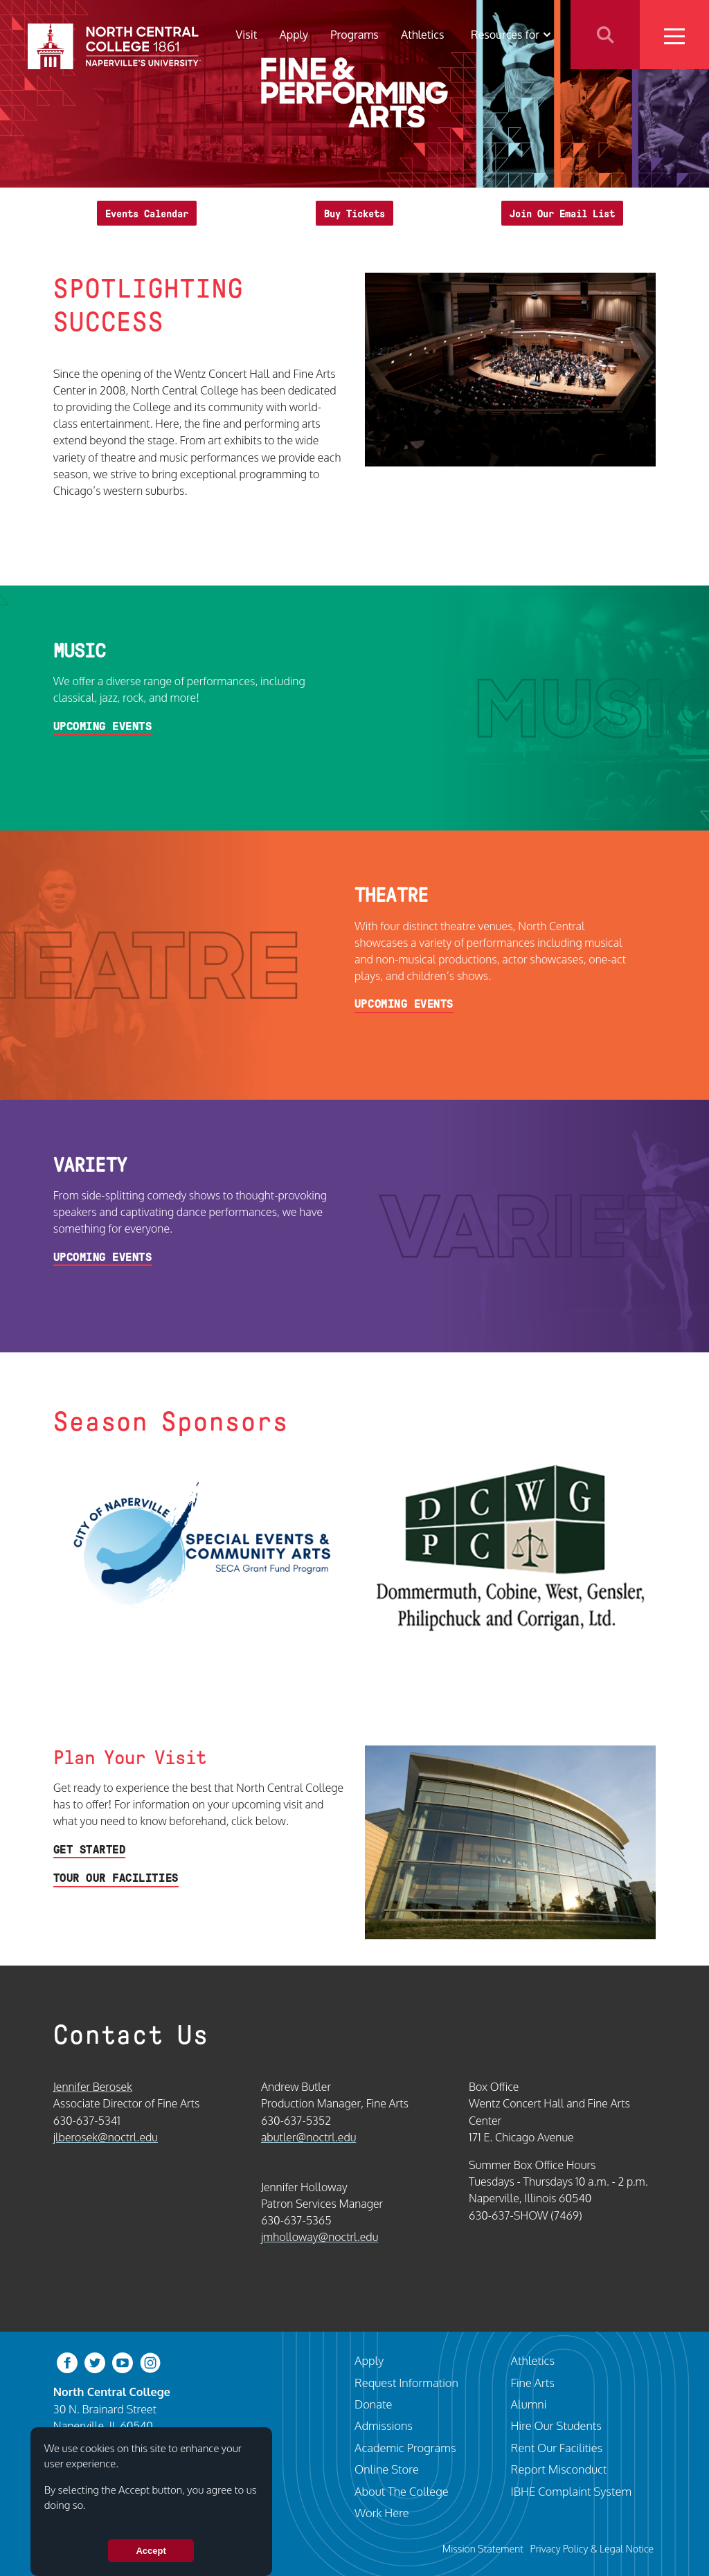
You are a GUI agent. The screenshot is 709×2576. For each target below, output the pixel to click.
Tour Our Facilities (116, 1878)
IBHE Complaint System (571, 2491)
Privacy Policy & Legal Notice (592, 2548)
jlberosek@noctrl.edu (105, 2137)
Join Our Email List (562, 213)
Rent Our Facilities (557, 2447)
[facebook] (67, 2362)
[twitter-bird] (94, 2362)
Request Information (406, 2382)
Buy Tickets (354, 213)
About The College (401, 2491)
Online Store (386, 2469)
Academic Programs (405, 2447)
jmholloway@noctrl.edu (319, 2236)
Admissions (383, 2425)
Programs (354, 34)
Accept (150, 2551)
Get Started (89, 1849)
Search (605, 34)
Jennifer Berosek (92, 2086)
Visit (246, 34)
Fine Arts (533, 2382)
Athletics (422, 34)
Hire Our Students (556, 2425)
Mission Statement (482, 2548)
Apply (293, 34)
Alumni (529, 2404)
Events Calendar (146, 213)
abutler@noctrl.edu (309, 2137)
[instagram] (150, 2362)
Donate (373, 2404)
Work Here (381, 2512)
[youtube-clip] (122, 2362)
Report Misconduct (559, 2469)
